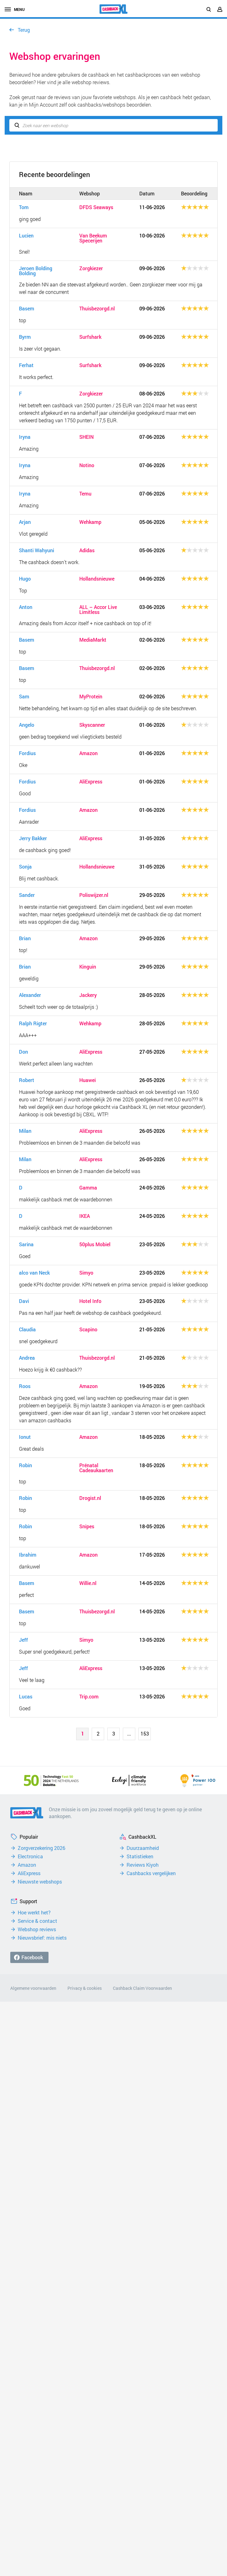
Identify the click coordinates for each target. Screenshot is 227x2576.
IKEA (84, 1216)
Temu (85, 493)
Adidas (87, 550)
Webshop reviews (37, 1929)
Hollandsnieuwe (96, 578)
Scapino (88, 1329)
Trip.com (89, 1696)
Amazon (88, 753)
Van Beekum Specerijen (93, 238)
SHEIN (86, 436)
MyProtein (90, 696)
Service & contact (37, 1921)
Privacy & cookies (84, 1988)
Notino (86, 465)
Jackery (88, 995)
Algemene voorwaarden (33, 1988)
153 (145, 1733)
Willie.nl (87, 1583)
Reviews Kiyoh (143, 1865)
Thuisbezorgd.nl (97, 308)
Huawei (87, 1080)
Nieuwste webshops (40, 1881)
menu (15, 9)
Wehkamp (90, 522)
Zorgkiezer (91, 268)
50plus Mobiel (94, 1244)
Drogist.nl (90, 1498)
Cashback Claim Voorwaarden (142, 1988)
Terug (24, 29)
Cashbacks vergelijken (151, 1873)
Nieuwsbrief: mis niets (42, 1938)
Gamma (88, 1187)
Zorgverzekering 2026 (41, 1848)
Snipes (86, 1526)
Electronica (30, 1856)
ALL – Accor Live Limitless (98, 610)
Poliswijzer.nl (93, 895)
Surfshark (90, 336)
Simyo (86, 1272)
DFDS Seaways (96, 207)
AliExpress (90, 781)
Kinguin (87, 966)
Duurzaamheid (143, 1848)
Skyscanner (92, 724)
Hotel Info (90, 1301)
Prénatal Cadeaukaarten (96, 1468)
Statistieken (140, 1856)
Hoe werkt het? (34, 1912)
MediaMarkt (92, 639)
